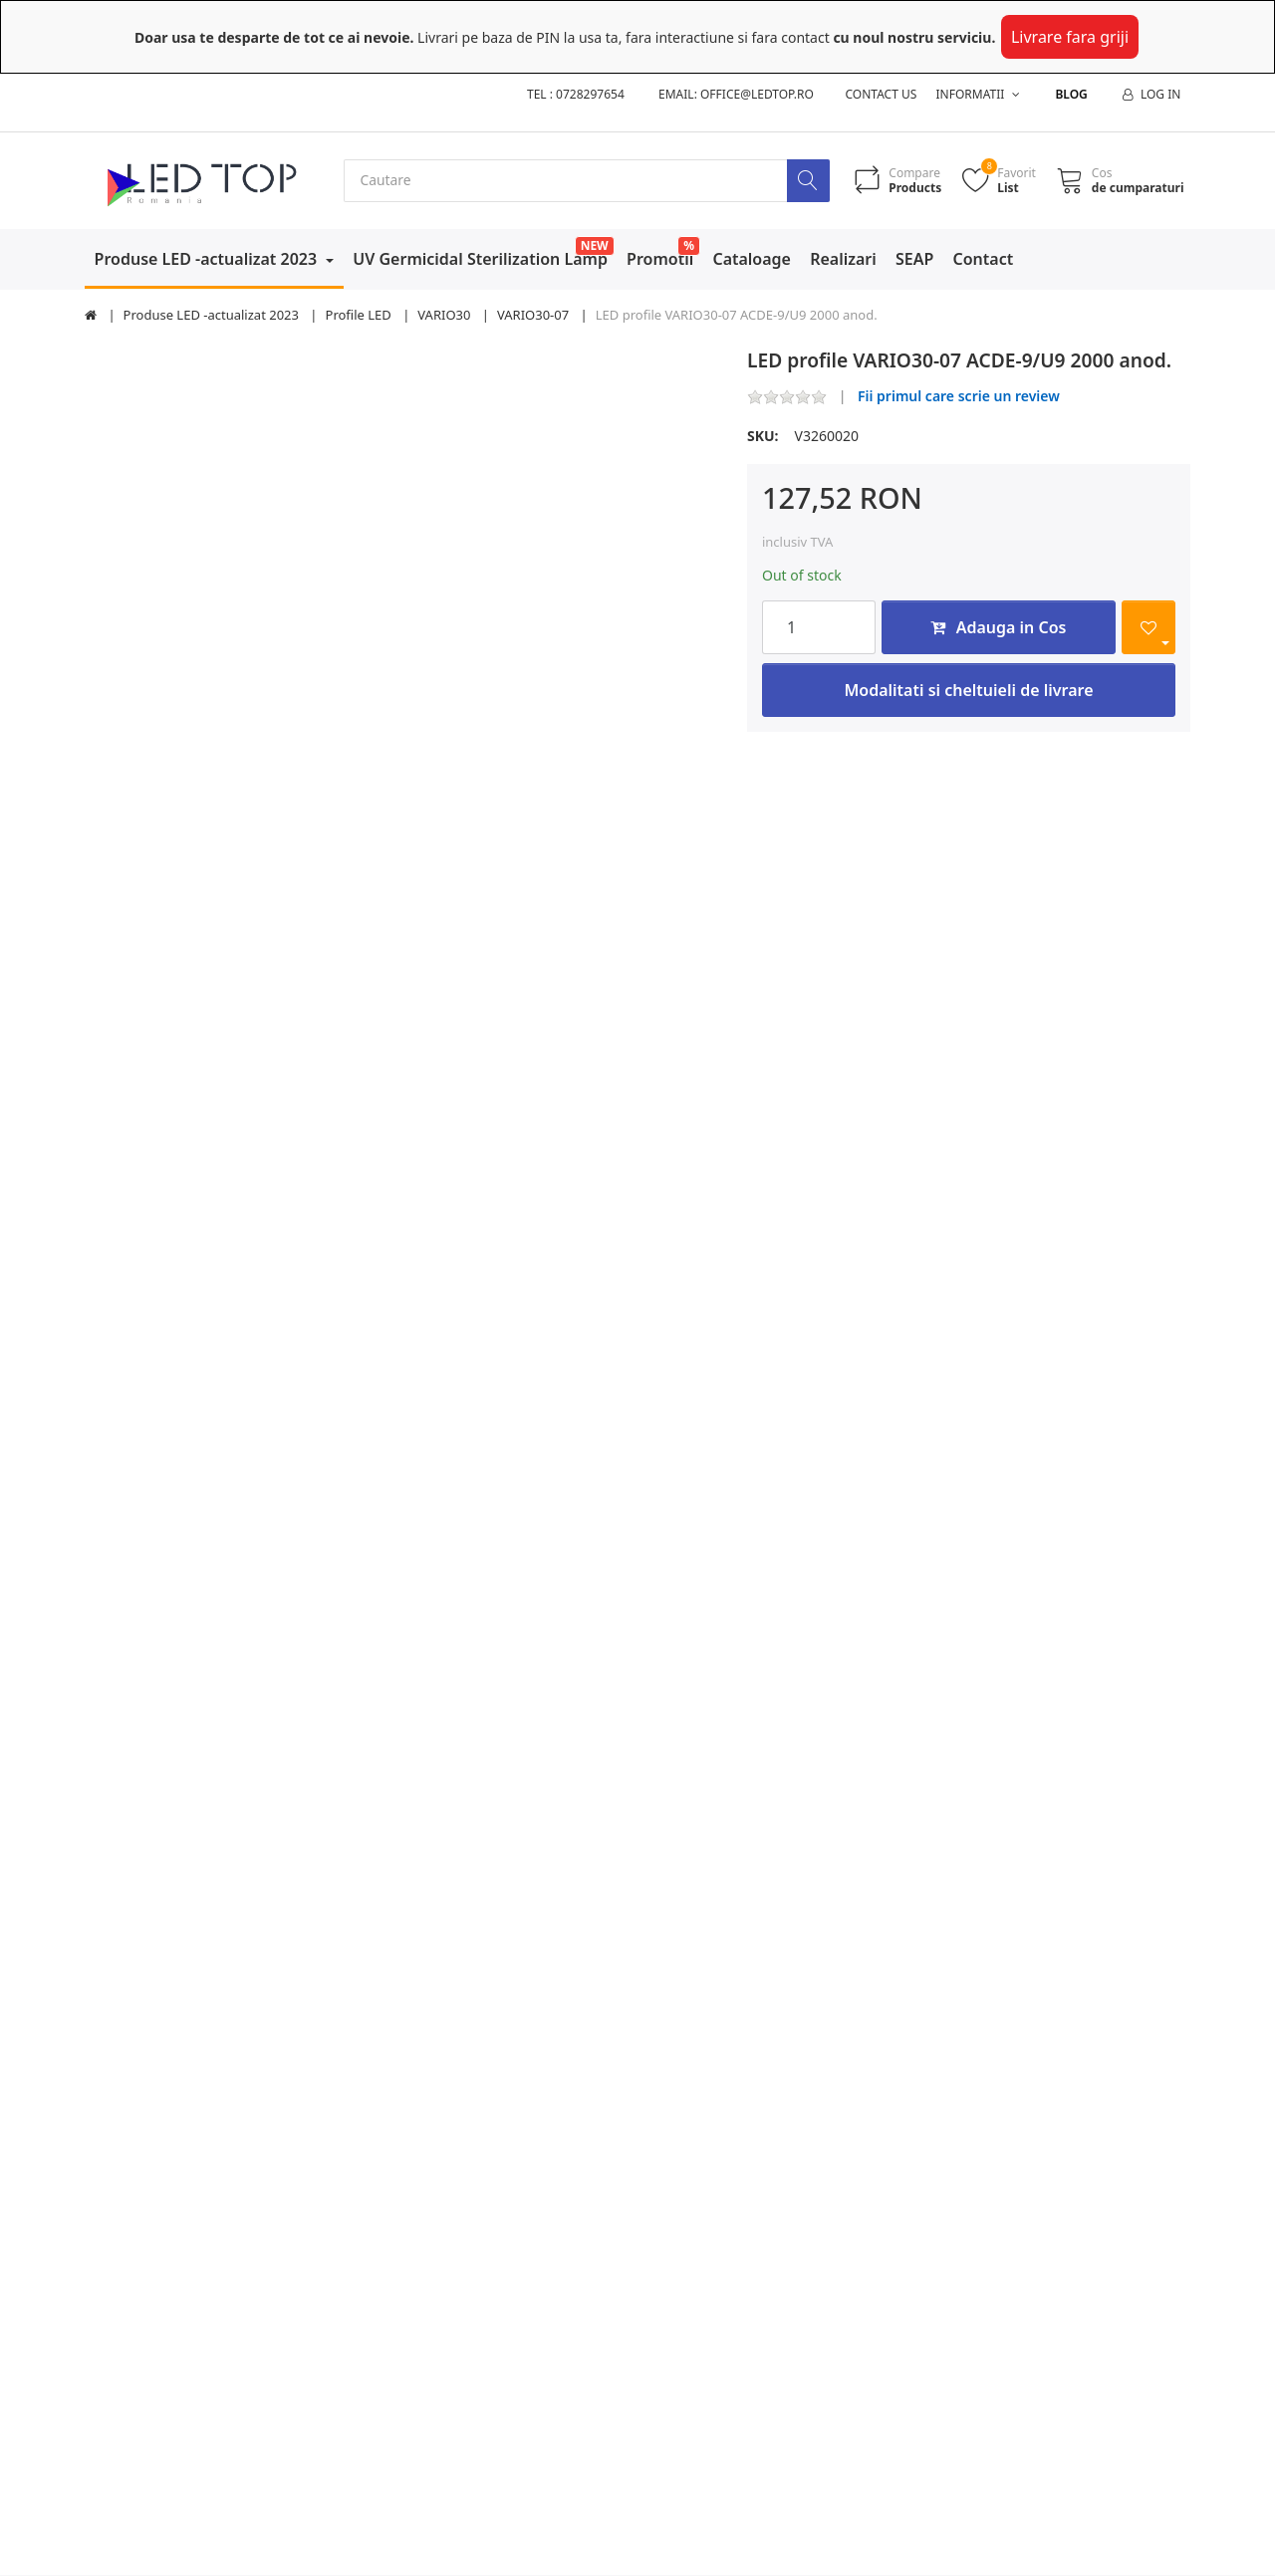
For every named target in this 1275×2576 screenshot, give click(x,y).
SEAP (914, 259)
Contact (983, 259)
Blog (1071, 94)
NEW (595, 245)
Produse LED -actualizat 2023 (208, 259)
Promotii (660, 259)
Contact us (881, 94)
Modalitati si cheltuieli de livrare (968, 690)
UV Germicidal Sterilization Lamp (480, 259)
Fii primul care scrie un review (959, 396)
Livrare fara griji (1070, 37)
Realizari (843, 259)
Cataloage (751, 259)
